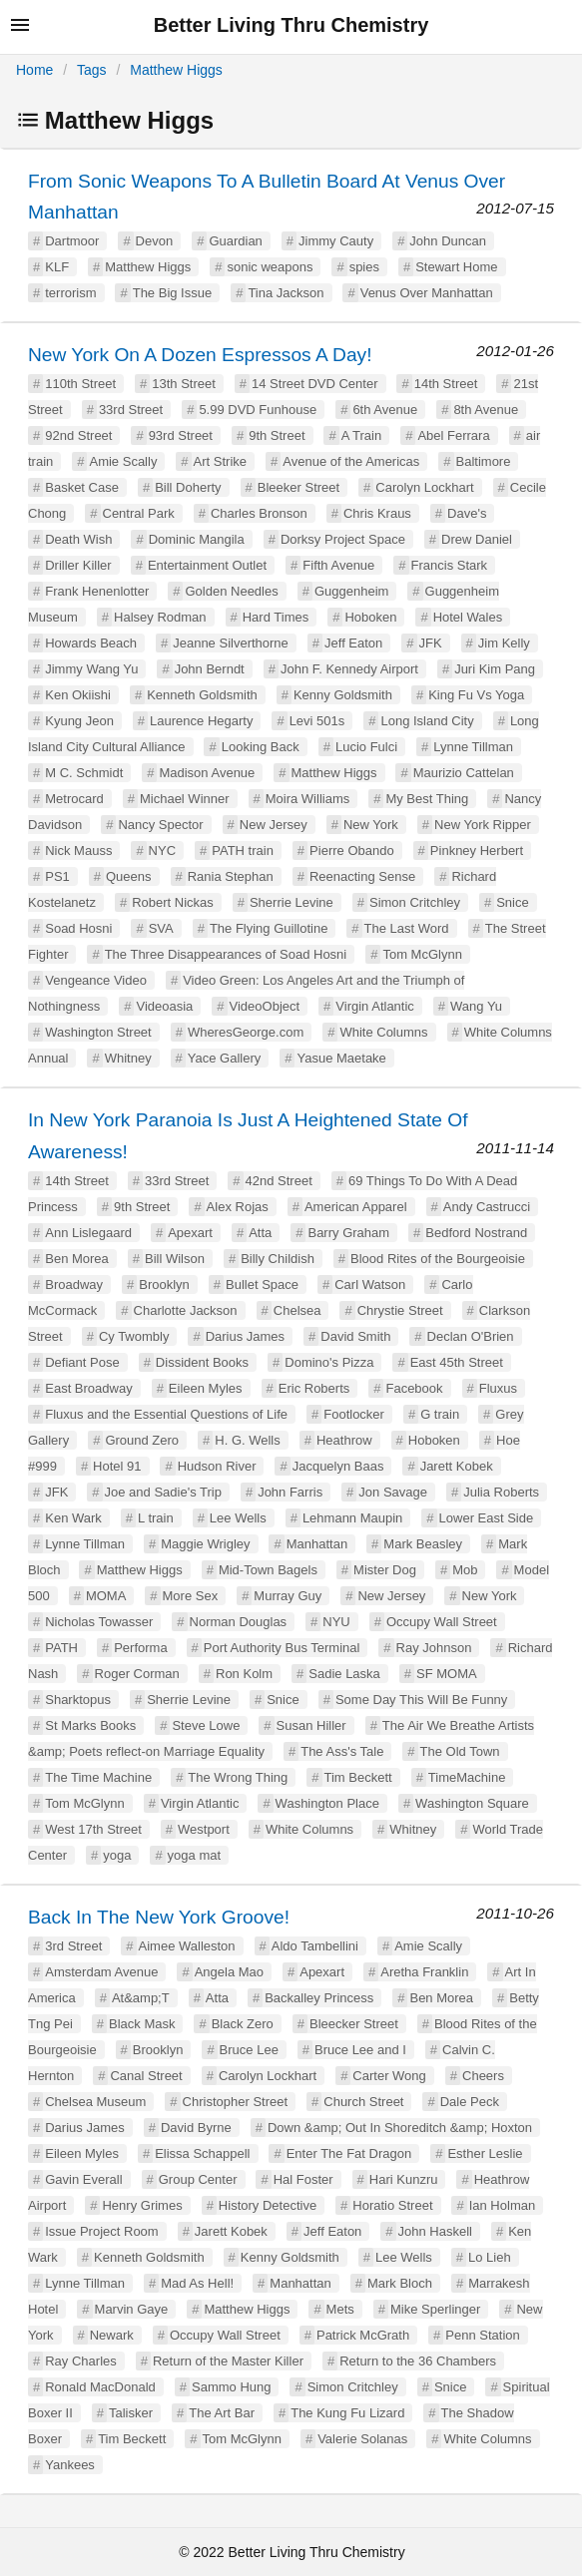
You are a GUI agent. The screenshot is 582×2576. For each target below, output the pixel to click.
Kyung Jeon (79, 720)
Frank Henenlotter (97, 591)
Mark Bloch (399, 2283)
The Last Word (406, 928)
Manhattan (317, 1543)
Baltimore (483, 461)
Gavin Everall (83, 2179)
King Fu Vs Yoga (476, 694)
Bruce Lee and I (360, 2049)
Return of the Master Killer (228, 2361)
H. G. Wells (248, 1440)
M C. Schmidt (84, 772)
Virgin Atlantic (374, 1006)
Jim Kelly (504, 643)
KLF (57, 266)
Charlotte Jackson (186, 1310)
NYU (335, 1621)
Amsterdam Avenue (101, 1971)
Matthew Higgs (176, 70)
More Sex (191, 1595)
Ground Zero (142, 1440)
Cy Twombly (134, 1336)
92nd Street (78, 435)
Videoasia (164, 1006)
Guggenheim (351, 591)
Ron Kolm (244, 1673)
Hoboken (370, 617)
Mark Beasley (422, 1543)
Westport (204, 1829)
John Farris (290, 1492)
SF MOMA (446, 1673)
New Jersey (273, 824)
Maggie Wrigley (205, 1543)
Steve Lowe (206, 1725)
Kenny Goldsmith (342, 694)
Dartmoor (72, 240)
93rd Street (181, 435)
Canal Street (146, 2075)
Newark (112, 2335)
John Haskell (435, 2231)
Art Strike (220, 461)
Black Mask (142, 2023)
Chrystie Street (400, 1310)
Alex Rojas (238, 1206)
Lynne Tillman (473, 746)
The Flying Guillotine (269, 928)
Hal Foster (303, 2179)
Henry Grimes (142, 2205)
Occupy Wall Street (441, 1621)
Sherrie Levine (291, 902)
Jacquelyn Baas (338, 1466)
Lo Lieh (489, 2257)
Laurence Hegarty (201, 720)
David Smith (355, 1336)
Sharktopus (78, 1699)
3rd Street (73, 1945)
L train (156, 1517)
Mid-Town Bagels (268, 1569)
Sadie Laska (344, 1673)
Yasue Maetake (340, 1058)
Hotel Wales (468, 617)
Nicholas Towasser (99, 1621)
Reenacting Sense (362, 876)
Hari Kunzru (403, 2179)
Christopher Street (236, 2101)
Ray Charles (81, 2361)
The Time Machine (98, 1777)
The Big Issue (173, 292)
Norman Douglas (239, 1621)
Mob (464, 1569)
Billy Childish (277, 1258)
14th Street (446, 383)
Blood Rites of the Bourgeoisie (437, 1258)
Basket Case (82, 487)
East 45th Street (456, 1362)
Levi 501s (317, 720)
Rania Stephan (231, 876)
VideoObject (265, 1006)
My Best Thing (426, 798)
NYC (162, 850)
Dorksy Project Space (343, 539)
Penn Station (482, 2335)
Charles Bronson (259, 513)
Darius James (245, 1336)
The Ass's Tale (341, 1751)
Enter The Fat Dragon (349, 2153)
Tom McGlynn (421, 954)
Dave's (466, 513)
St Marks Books (90, 1725)
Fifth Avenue (338, 565)
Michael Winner (185, 798)
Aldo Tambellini (315, 1945)
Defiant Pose (82, 1362)
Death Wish (78, 539)
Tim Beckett (358, 1777)
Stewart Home (456, 266)
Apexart (190, 1232)
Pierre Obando (351, 850)
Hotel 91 (117, 1466)
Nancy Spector (160, 824)
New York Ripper (482, 824)
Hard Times (275, 617)
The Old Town (460, 1751)
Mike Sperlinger (435, 2309)
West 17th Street (93, 1829)
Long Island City (426, 720)
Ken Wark (73, 1517)
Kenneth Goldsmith (202, 694)
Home (34, 70)
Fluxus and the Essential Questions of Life (166, 1414)
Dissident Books (202, 1362)
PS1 (57, 876)
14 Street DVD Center (314, 383)
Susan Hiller (311, 1725)
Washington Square (472, 1803)
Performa (140, 1647)
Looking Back (260, 746)
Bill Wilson (175, 1258)
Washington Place (327, 1803)
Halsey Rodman (160, 617)
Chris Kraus (377, 513)
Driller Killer (78, 565)
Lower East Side (486, 1517)
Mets (340, 2309)
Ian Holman (502, 2205)
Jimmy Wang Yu (91, 668)
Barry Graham (348, 1232)
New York (370, 824)
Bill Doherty (188, 487)
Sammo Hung (231, 2386)
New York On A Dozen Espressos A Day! (200, 354)
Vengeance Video (96, 980)
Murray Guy (287, 1595)
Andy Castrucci (486, 1206)
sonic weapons (269, 266)
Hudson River (217, 1466)
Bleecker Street (353, 2023)
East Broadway (88, 1388)
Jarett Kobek (456, 1466)
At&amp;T (141, 1997)
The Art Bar (222, 2412)
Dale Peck (469, 2101)
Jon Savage (392, 1492)
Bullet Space (262, 1284)
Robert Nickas (173, 902)
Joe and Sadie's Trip (163, 1492)
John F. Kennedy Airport (349, 668)
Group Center (198, 2179)
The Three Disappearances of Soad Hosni (226, 954)
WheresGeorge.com (245, 1032)
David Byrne (196, 2127)
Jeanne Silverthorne (231, 643)
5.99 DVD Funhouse (257, 409)
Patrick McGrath (362, 2335)
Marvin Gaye (132, 2309)
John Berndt (210, 668)
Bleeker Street (298, 487)
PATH (61, 1647)
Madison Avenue (207, 772)
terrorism (70, 292)
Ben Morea (77, 1258)
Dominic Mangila (197, 539)
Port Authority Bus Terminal (282, 1647)
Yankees (70, 2464)
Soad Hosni (78, 928)
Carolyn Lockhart (424, 487)
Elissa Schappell (202, 2153)
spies (364, 266)
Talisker (131, 2412)
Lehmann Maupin (352, 1517)
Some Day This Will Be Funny (421, 1699)
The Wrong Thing (238, 1777)
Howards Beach (91, 643)
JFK (430, 643)
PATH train (243, 850)
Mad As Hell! (197, 2283)
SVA (161, 928)
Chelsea (297, 1310)
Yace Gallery (224, 1058)
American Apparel (355, 1206)
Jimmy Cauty (335, 240)
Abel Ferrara (453, 435)
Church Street (363, 2101)
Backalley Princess (319, 1997)
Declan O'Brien (470, 1336)
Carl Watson (369, 1284)
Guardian (235, 240)
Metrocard (74, 798)
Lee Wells (238, 1517)
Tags (92, 70)
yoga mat (194, 1855)
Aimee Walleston (187, 1945)
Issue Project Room (101, 2231)
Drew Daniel (476, 539)
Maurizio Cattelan (463, 772)
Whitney (128, 1058)
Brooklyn (164, 1284)
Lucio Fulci (366, 746)
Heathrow (344, 1440)
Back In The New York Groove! (159, 1917)
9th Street (276, 435)
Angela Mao (229, 1971)
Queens (129, 876)
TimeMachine (467, 1777)
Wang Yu (476, 1006)
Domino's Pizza (329, 1362)
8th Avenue (485, 409)
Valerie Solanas (362, 2438)
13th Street (184, 383)
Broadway (74, 1284)
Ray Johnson (434, 1647)
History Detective (267, 2205)
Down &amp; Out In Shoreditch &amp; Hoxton (400, 2127)
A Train (361, 435)
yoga (117, 1855)
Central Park (139, 513)
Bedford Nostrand (476, 1232)
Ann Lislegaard (88, 1232)
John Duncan (447, 240)
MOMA (106, 1595)
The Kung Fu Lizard (347, 2412)
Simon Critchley (414, 902)
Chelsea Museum (95, 2101)
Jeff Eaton (353, 643)
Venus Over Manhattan (426, 292)
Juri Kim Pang (494, 668)
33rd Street (131, 409)
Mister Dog (384, 1569)
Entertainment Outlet (207, 565)
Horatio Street (392, 2205)
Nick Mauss (78, 850)
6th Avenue (384, 409)
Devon (155, 240)
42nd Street (279, 1180)
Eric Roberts (314, 1388)
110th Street (80, 383)
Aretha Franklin (424, 1971)
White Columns (383, 1032)
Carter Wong (388, 2075)
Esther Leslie (484, 2153)
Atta (260, 1232)
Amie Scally (123, 461)
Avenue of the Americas (351, 461)
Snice (512, 902)
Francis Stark (449, 565)
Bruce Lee (249, 2049)
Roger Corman (137, 1673)
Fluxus (498, 1388)
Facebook (413, 1388)
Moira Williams (308, 798)
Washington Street (98, 1032)
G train (439, 1414)
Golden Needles (231, 591)
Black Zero (243, 2023)
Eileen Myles (206, 1388)
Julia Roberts (501, 1492)
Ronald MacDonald (100, 2386)
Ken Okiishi (78, 694)
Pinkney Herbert (476, 850)
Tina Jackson (285, 292)
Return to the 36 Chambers (417, 2361)
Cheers (483, 2075)
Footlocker (353, 1414)
